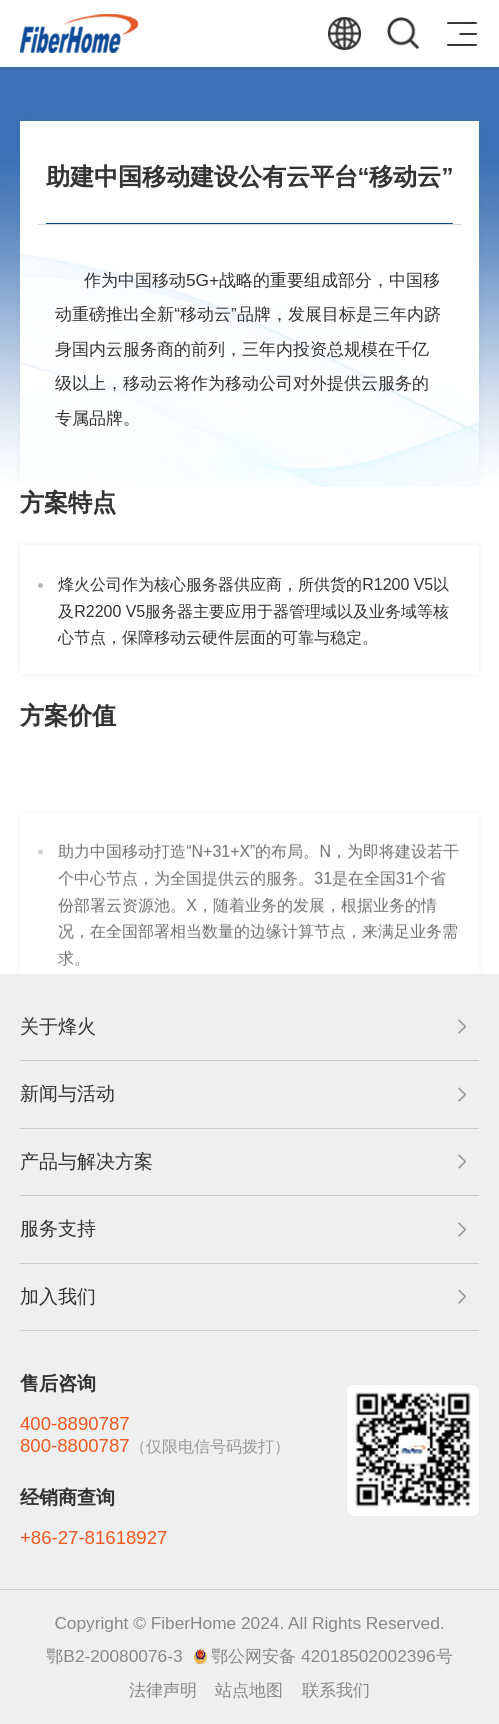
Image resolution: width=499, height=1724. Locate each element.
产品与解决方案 (86, 1161)
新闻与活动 (67, 1093)
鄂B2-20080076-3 (114, 1656)
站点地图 (249, 1690)
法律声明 (163, 1690)
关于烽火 (58, 1026)
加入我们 (58, 1296)
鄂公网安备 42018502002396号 (331, 1656)
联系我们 (336, 1690)
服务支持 (58, 1228)
